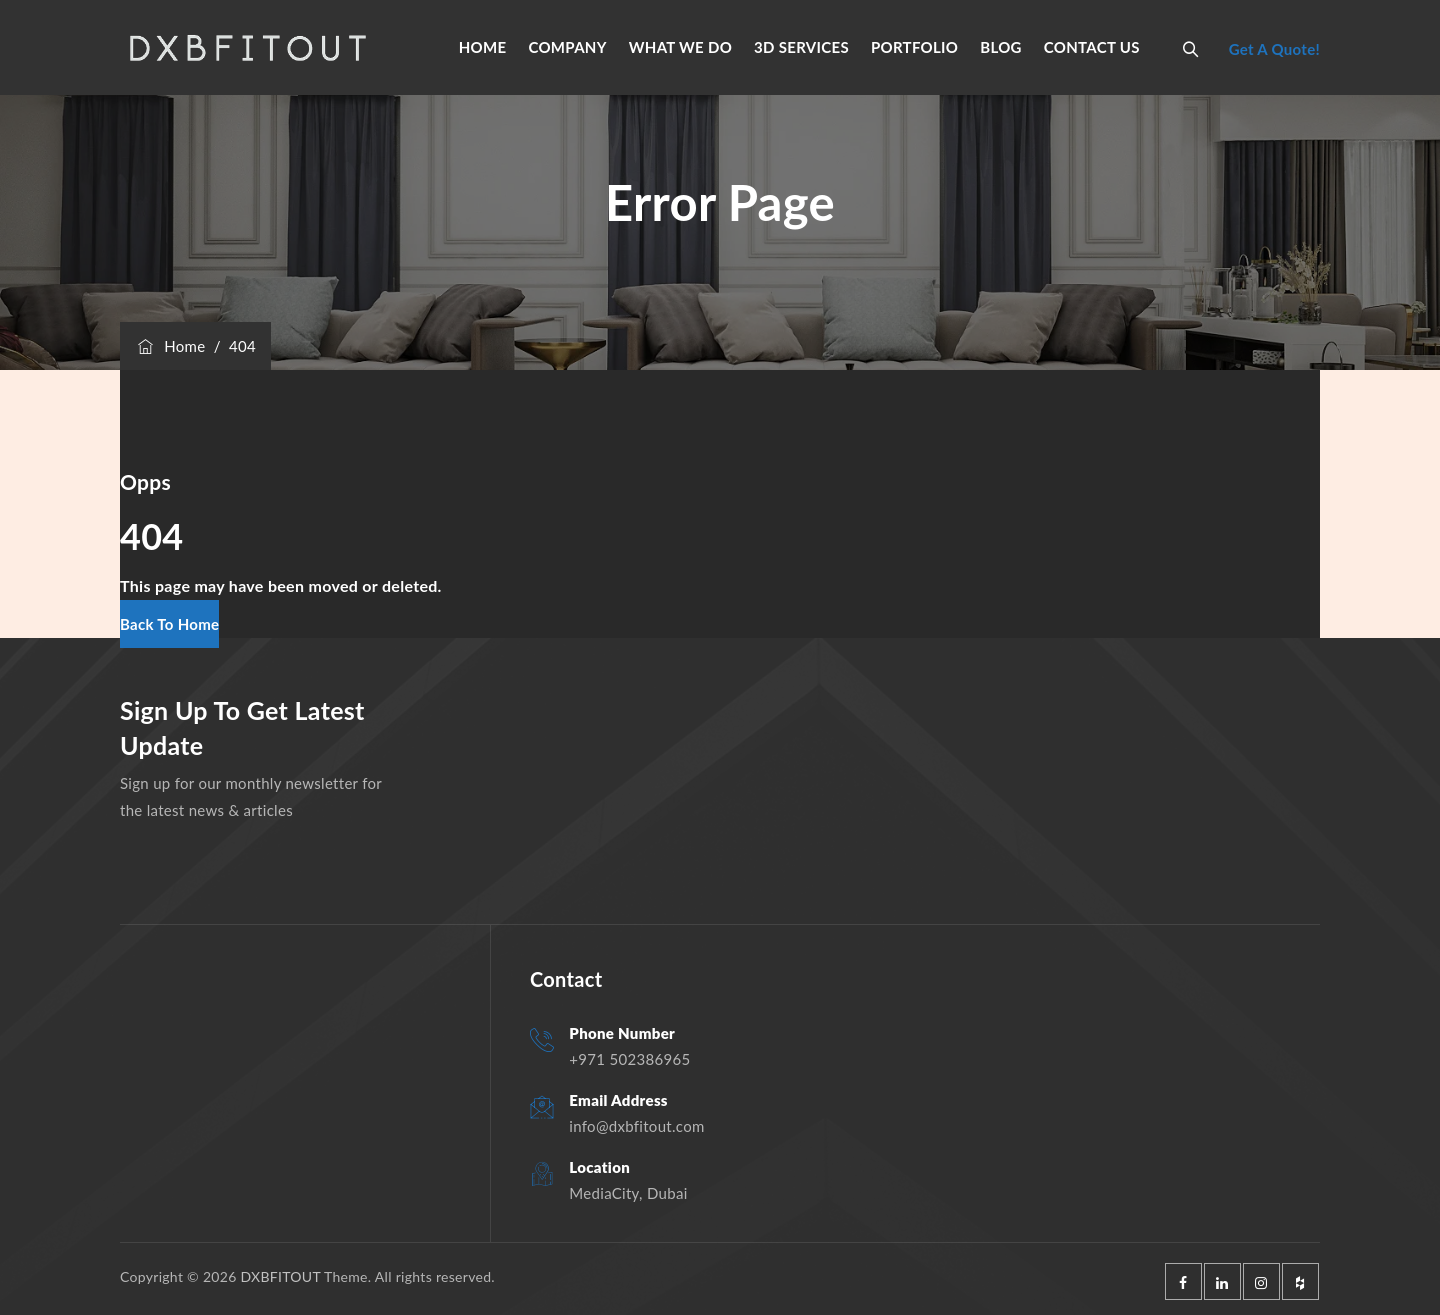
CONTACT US (1092, 47)
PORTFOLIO (914, 47)
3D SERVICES (801, 47)
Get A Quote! (1274, 49)
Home (170, 346)
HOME (483, 47)
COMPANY (567, 47)
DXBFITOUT (280, 1276)
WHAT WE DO (680, 47)
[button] (169, 624)
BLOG (1001, 47)
